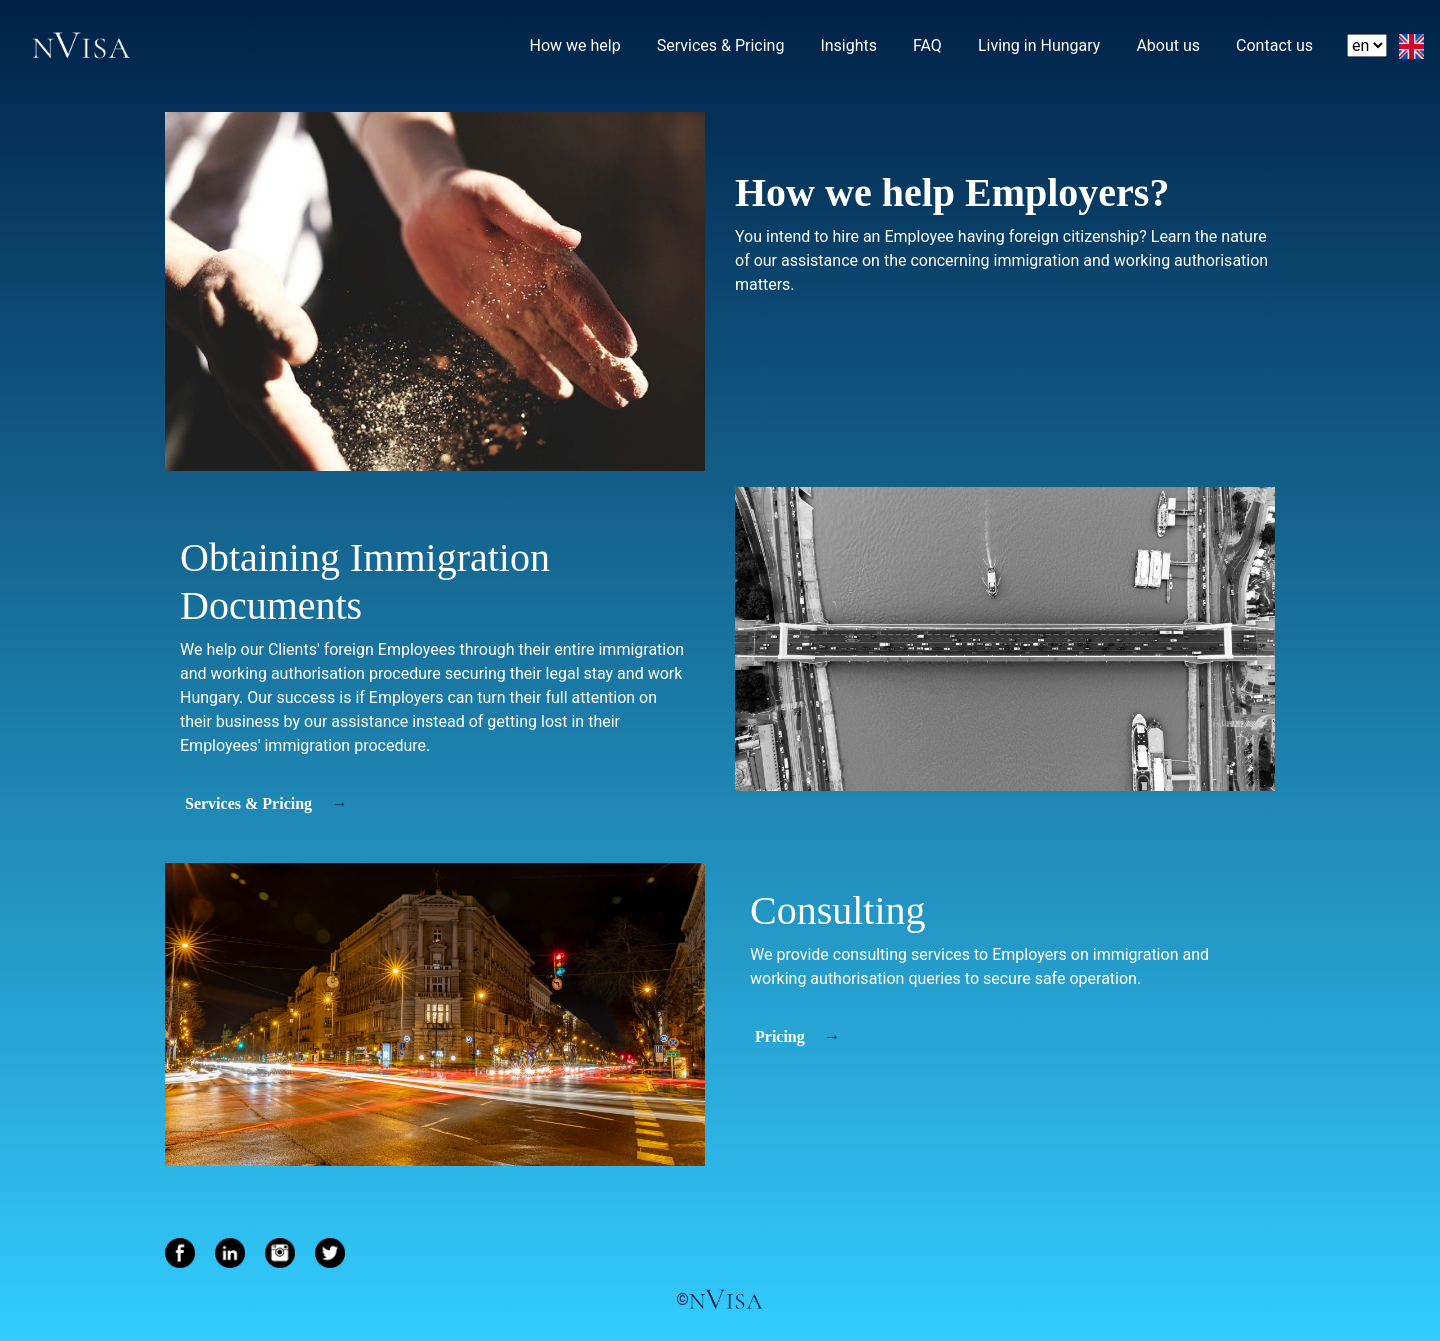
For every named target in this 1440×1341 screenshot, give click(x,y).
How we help (575, 45)
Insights (849, 44)
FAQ (928, 44)
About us (1169, 44)
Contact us (1275, 44)
